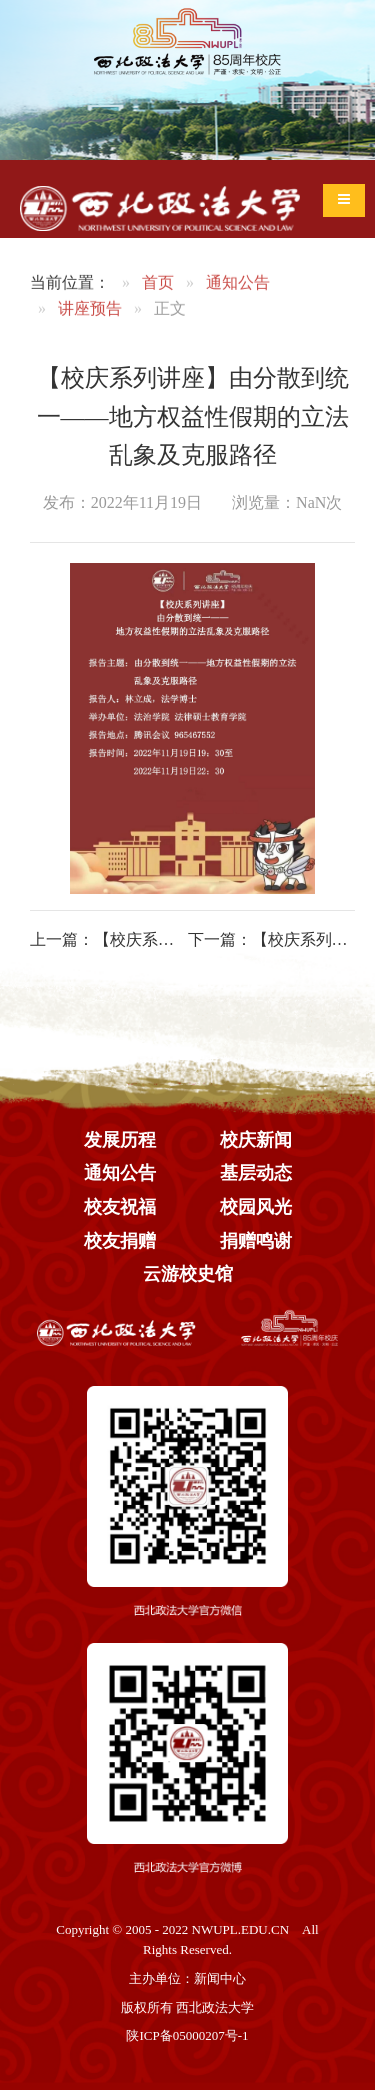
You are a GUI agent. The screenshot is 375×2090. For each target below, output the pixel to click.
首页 (158, 286)
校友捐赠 (120, 1241)
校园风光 (256, 1207)
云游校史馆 (188, 1274)
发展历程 (120, 1140)
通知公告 (238, 286)
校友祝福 (120, 1207)
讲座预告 (90, 311)
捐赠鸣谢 (256, 1241)
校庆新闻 (256, 1140)
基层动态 (256, 1173)
